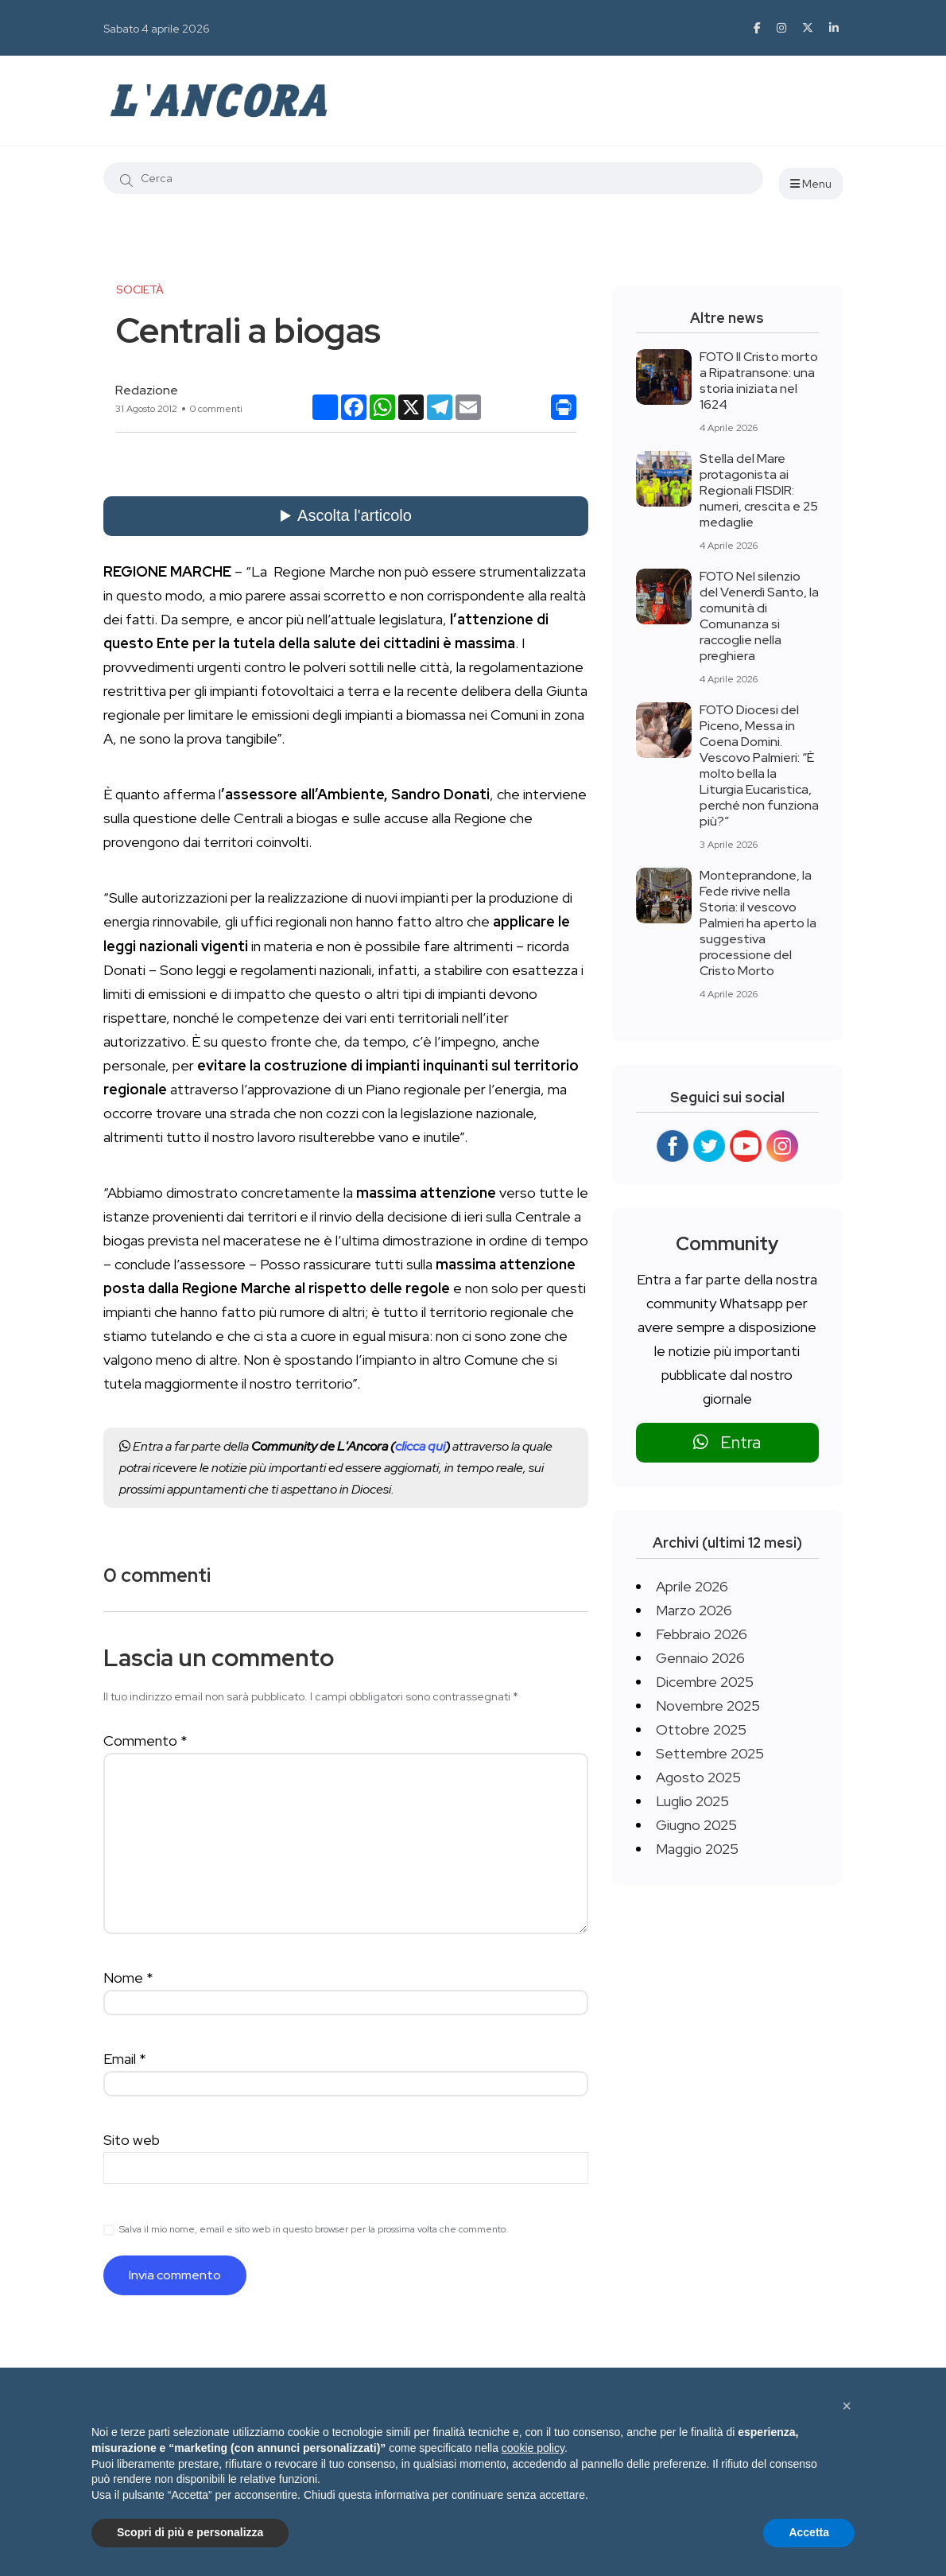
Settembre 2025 (710, 1753)
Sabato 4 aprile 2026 (156, 28)
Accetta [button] (809, 2532)
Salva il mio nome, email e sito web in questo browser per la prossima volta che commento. (313, 2229)
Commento (145, 1740)
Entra (727, 1442)
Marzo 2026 (694, 1610)
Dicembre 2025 (705, 1682)
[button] (846, 2406)
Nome (128, 1977)
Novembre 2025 (708, 1705)
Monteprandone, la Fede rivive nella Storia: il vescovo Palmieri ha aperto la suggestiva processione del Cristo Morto (758, 923)
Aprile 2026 (692, 1586)
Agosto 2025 (698, 1777)
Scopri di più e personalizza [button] (190, 2532)
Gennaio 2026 (700, 1658)
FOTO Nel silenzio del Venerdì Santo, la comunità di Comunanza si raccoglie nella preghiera (759, 616)
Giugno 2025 (696, 1825)
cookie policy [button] (533, 2448)
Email (124, 2059)
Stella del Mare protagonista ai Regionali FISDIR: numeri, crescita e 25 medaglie (759, 490)
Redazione (146, 390)
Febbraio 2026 (701, 1634)
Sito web (131, 2140)
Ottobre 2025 (701, 1729)
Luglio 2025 (692, 1801)
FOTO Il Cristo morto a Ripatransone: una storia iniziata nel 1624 (759, 380)
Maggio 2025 (697, 1849)
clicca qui (420, 1446)
